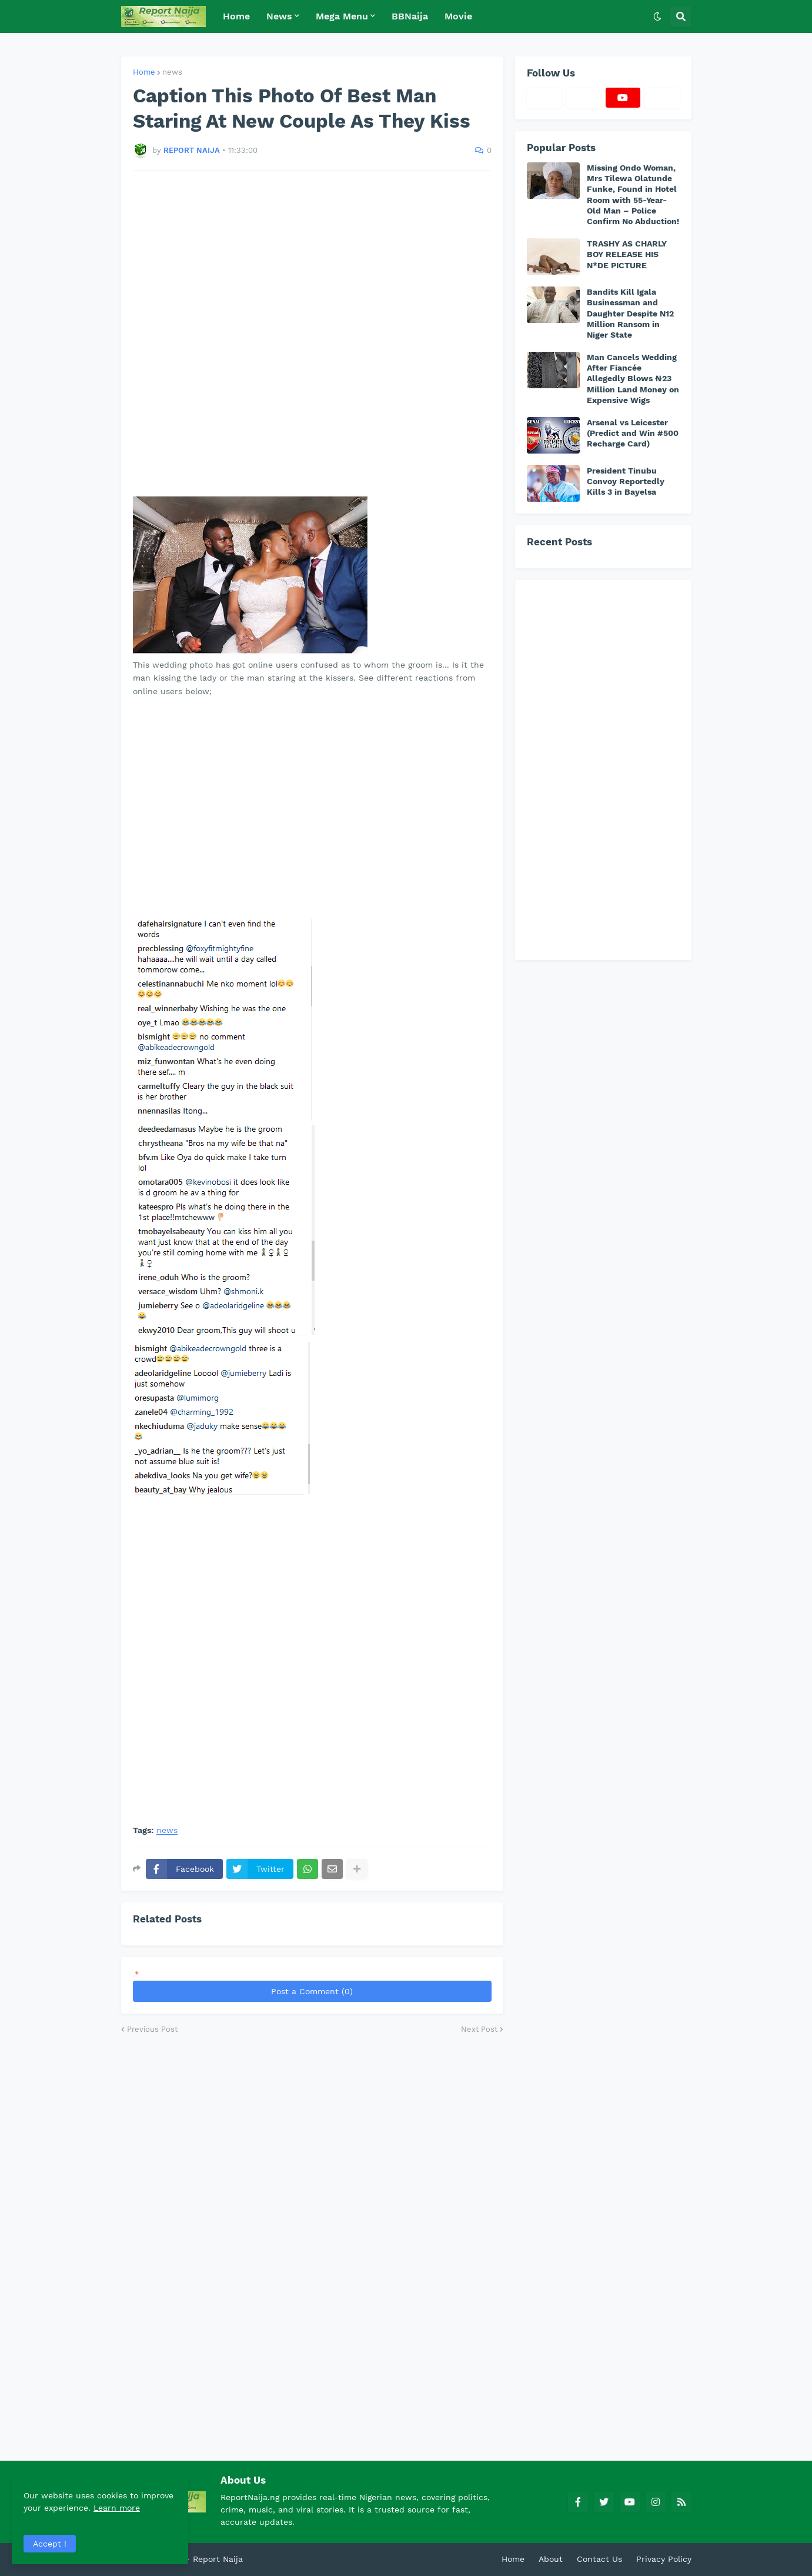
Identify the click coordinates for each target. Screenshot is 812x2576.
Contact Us (599, 2559)
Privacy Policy (663, 2559)
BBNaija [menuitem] (410, 16)
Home (144, 72)
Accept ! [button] (49, 2543)
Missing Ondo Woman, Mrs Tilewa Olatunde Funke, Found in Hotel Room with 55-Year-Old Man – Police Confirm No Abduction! (633, 194)
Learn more (116, 2507)
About (551, 2559)
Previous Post (152, 2029)
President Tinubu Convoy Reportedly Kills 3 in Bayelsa (625, 481)
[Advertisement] (312, 333)
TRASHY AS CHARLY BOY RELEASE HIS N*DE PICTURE (627, 254)
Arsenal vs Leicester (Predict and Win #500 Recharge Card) (633, 433)
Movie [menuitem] (458, 16)
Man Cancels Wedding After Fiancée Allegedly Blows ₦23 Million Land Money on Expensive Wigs (633, 378)
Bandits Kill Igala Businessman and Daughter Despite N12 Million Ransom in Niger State (630, 313)
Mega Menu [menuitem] (342, 16)
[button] (657, 16)
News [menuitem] (279, 16)
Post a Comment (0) (312, 1991)
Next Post (479, 2029)
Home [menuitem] (236, 16)
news (172, 72)
